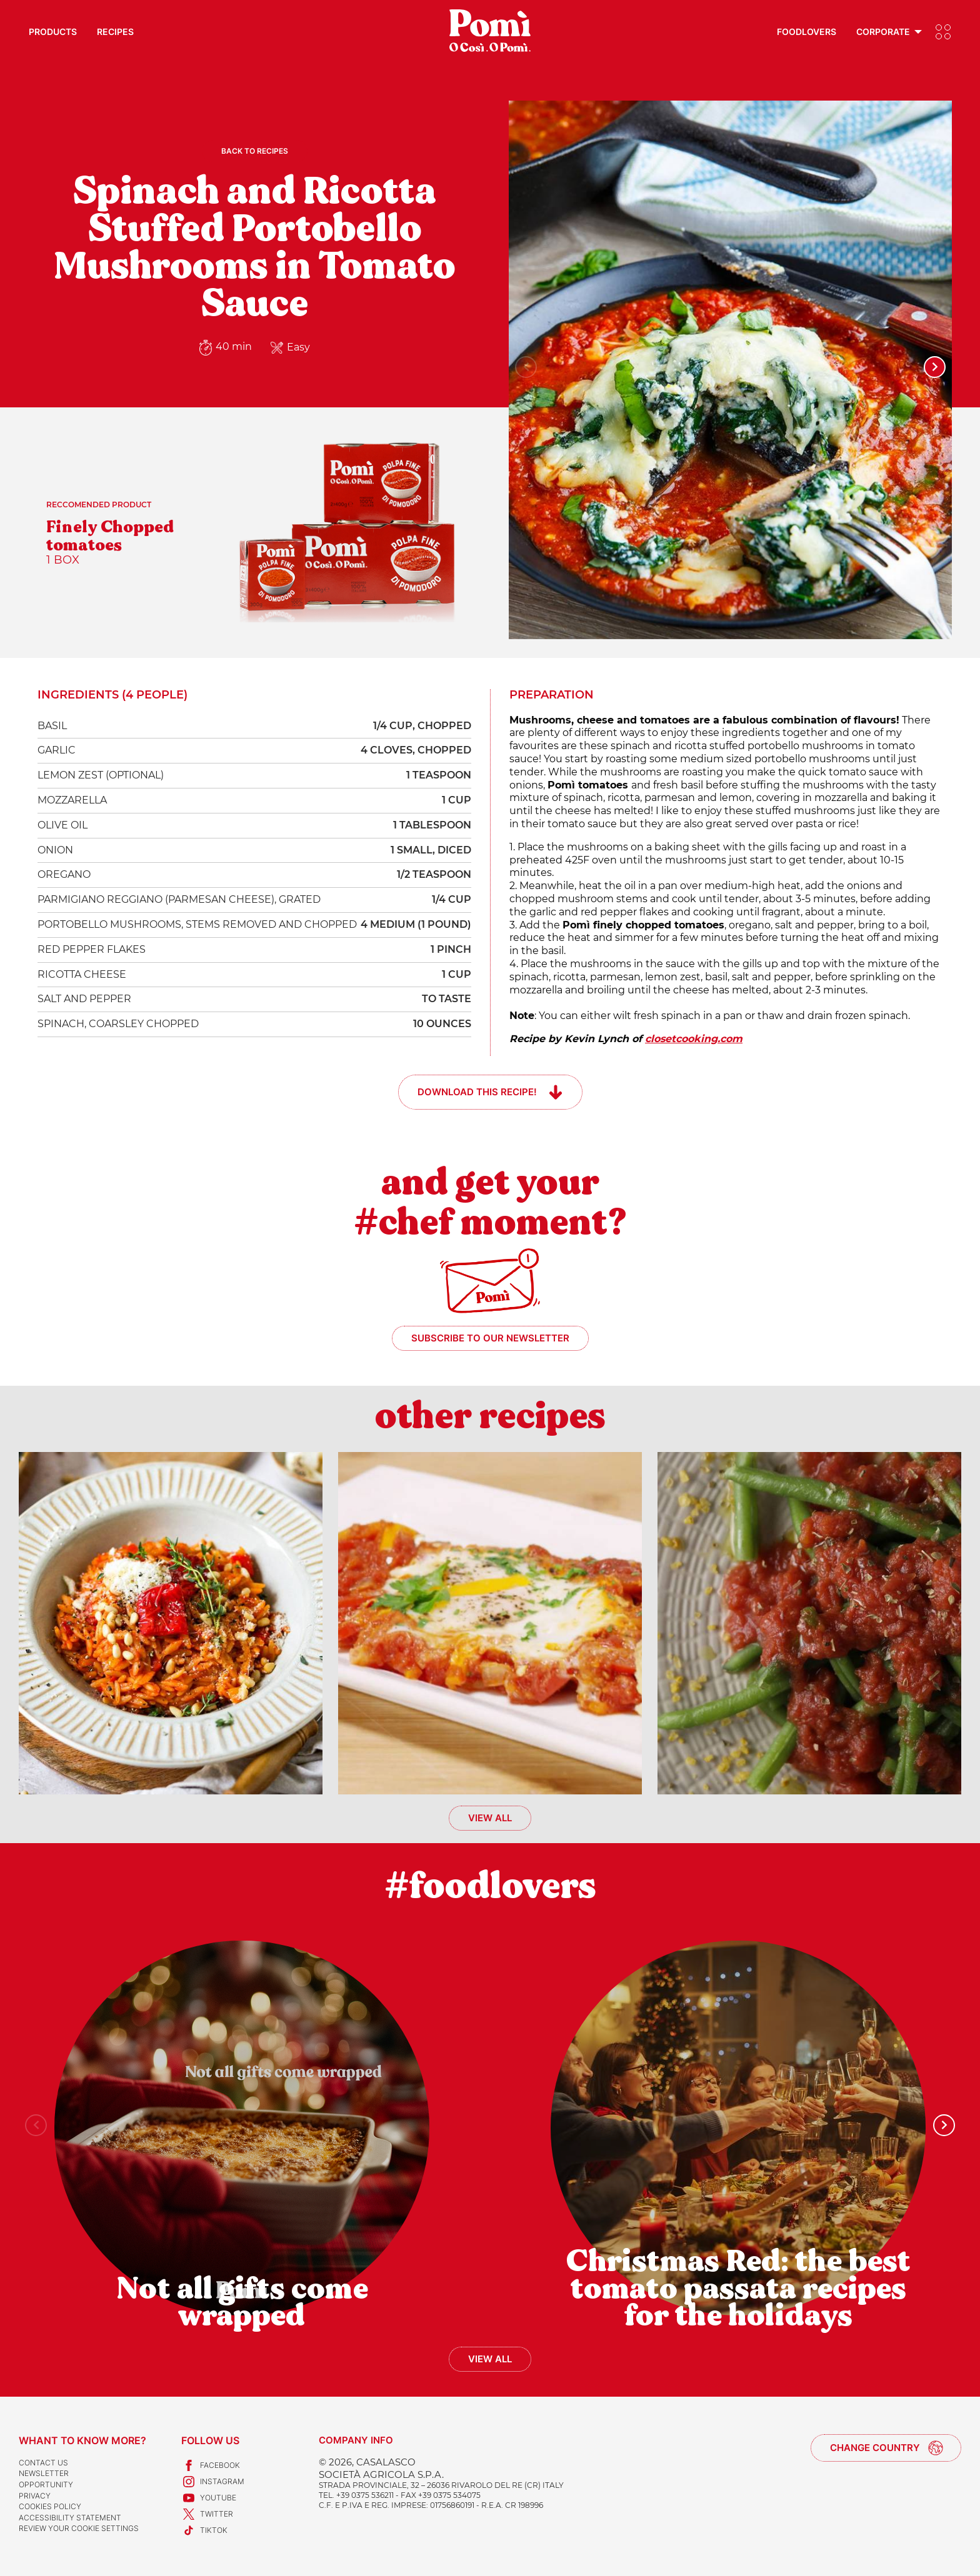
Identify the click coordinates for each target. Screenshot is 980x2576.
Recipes (115, 31)
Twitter (207, 2514)
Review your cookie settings (79, 2528)
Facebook (210, 2465)
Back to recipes (254, 151)
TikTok (204, 2530)
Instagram (212, 2481)
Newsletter (44, 2473)
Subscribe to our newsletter (490, 1338)
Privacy (35, 2495)
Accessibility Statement (70, 2517)
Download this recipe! (477, 1092)
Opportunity (46, 2484)
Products (53, 31)
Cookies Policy (50, 2506)
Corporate (883, 31)
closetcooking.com (693, 1039)
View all (490, 1818)
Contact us (43, 2462)
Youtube (208, 2498)
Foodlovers (806, 31)
